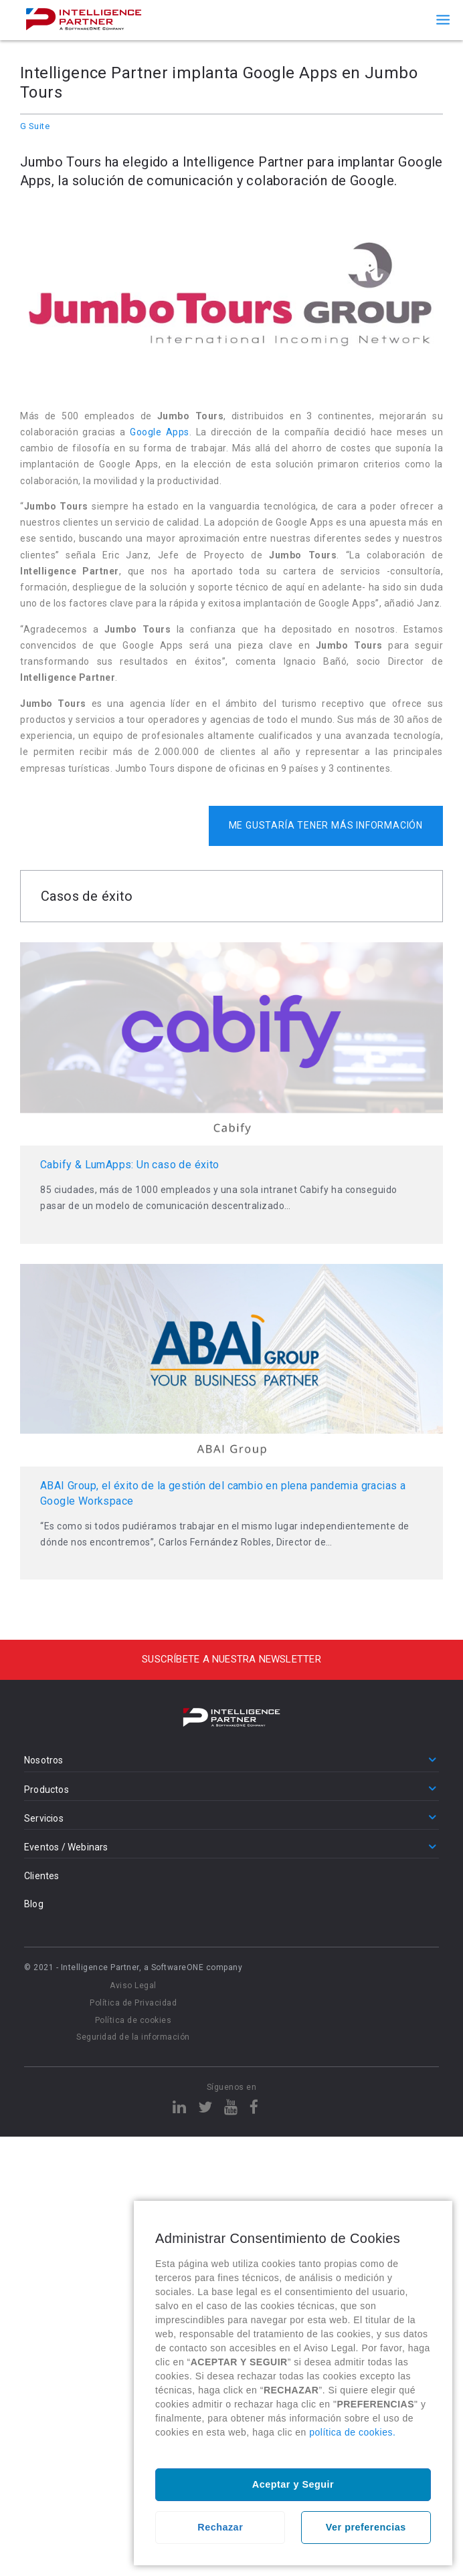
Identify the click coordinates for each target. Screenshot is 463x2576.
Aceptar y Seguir (293, 2484)
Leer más (231, 1093)
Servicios (44, 1818)
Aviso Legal (133, 1985)
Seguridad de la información (133, 2037)
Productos (46, 1789)
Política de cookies (133, 2020)
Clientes (42, 1875)
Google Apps (159, 432)
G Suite (35, 126)
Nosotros (44, 1760)
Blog (33, 1904)
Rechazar (220, 2527)
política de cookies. (352, 2432)
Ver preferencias (366, 2527)
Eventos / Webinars (66, 1847)
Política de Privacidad (133, 2003)
